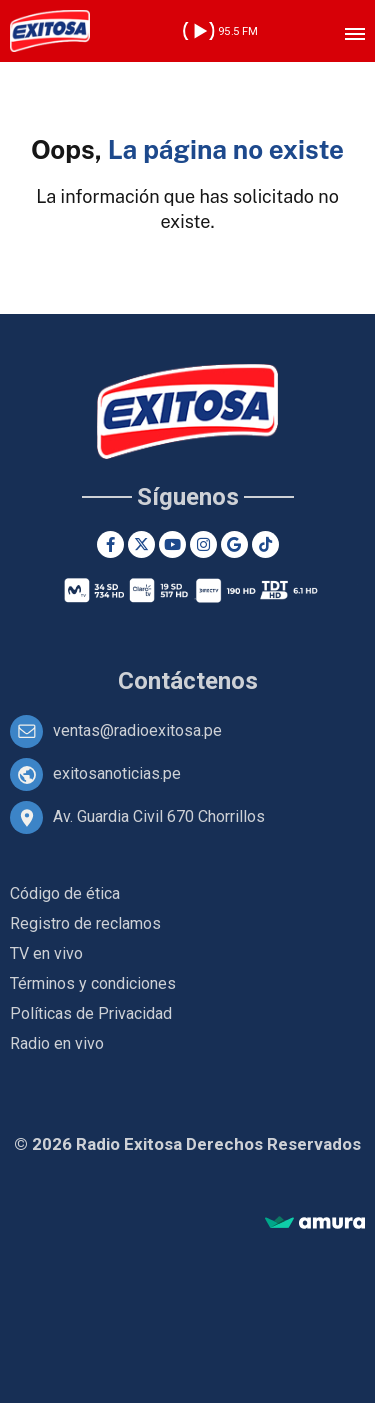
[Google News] (234, 544)
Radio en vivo (57, 1043)
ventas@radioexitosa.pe (137, 730)
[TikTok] (265, 544)
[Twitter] (141, 544)
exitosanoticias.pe (117, 773)
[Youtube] (172, 544)
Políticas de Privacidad (91, 1013)
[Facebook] (110, 544)
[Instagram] (203, 544)
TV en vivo (46, 953)
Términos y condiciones (93, 983)
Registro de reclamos (85, 923)
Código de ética (65, 893)
